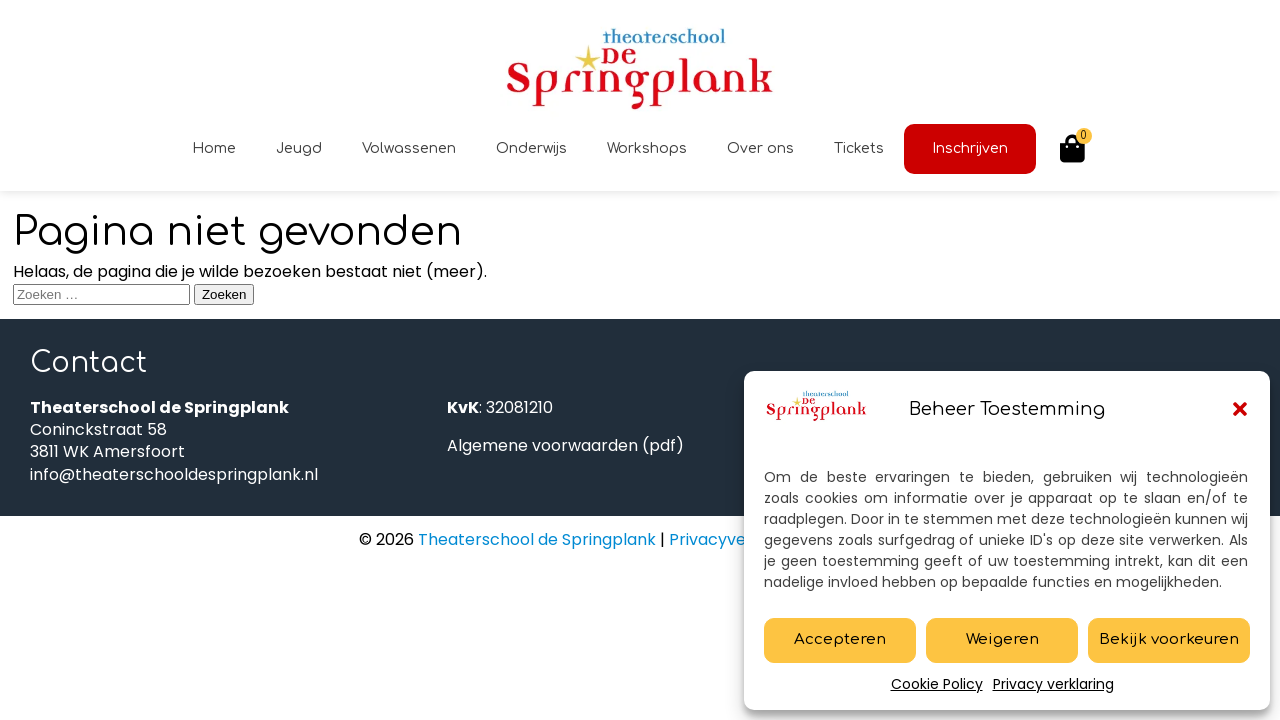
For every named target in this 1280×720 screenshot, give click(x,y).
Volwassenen (409, 148)
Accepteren (840, 639)
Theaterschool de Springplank (535, 539)
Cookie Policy (937, 684)
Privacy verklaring (1053, 684)
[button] (1240, 409)
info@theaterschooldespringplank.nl (174, 474)
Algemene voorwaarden (542, 445)
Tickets (859, 148)
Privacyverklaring (737, 539)
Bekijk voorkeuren (1169, 639)
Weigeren (1002, 639)
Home (214, 148)
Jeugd (299, 148)
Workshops (647, 148)
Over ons (760, 148)
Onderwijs (531, 148)
